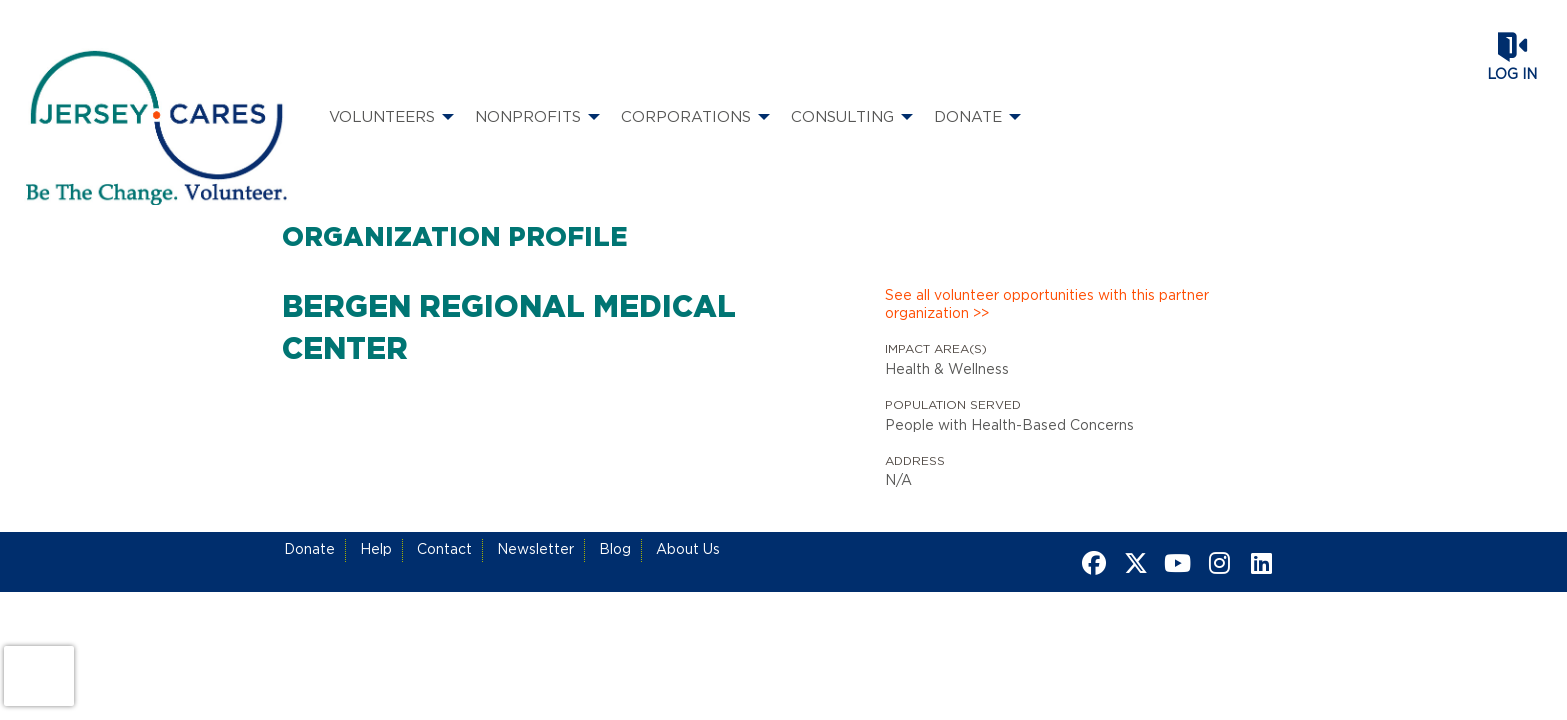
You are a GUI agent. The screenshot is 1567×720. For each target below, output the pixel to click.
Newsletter (535, 550)
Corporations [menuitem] (686, 117)
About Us (688, 550)
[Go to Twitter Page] (1133, 563)
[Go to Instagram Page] (1217, 563)
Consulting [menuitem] (842, 117)
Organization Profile (455, 238)
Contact (444, 550)
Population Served (953, 405)
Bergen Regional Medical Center (509, 329)
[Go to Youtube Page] (1175, 563)
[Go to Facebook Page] (1091, 563)
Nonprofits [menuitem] (528, 117)
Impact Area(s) (936, 349)
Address (915, 461)
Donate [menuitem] (968, 117)
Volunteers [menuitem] (382, 117)
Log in (1512, 75)
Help (376, 550)
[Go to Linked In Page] (1259, 563)
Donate (309, 550)
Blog (615, 550)
